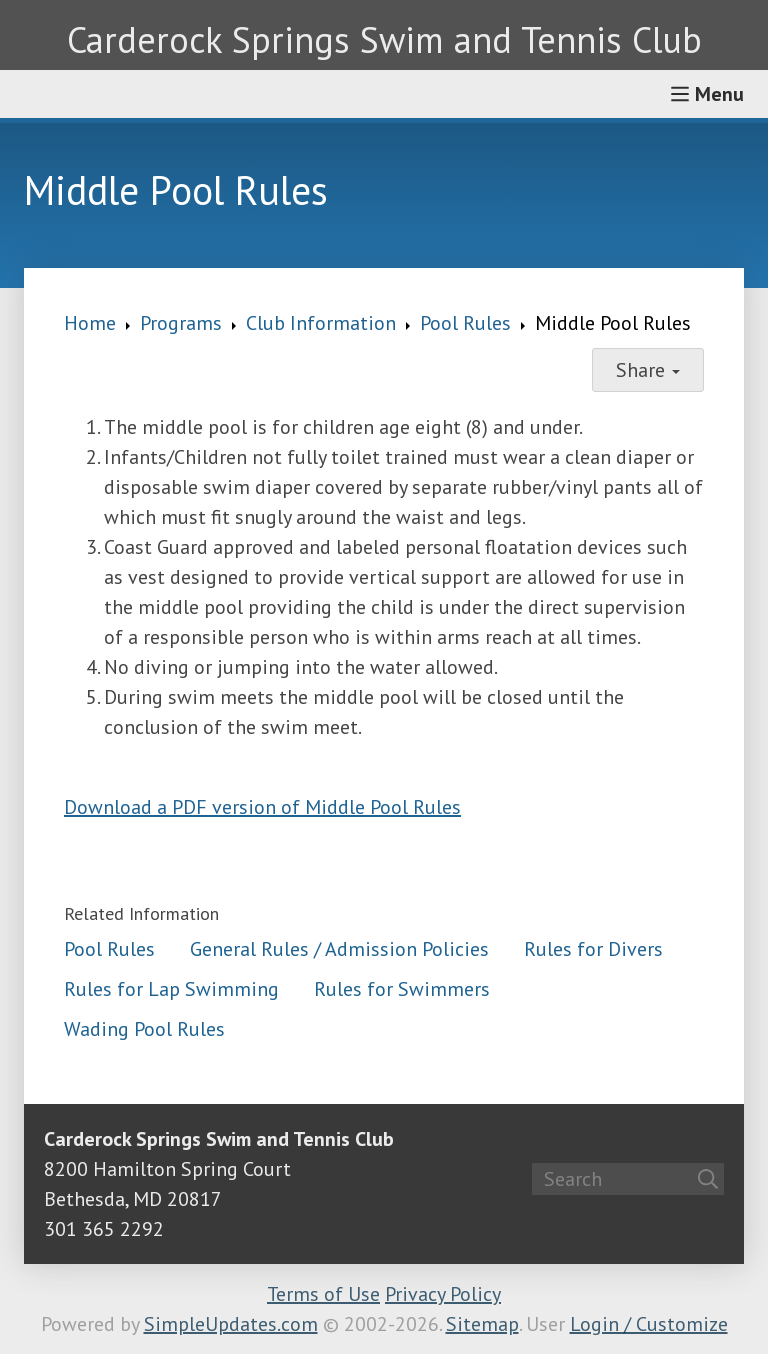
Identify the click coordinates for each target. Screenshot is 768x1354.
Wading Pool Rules (144, 1029)
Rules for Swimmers (402, 989)
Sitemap (482, 1324)
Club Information (321, 323)
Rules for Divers (593, 949)
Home (90, 323)
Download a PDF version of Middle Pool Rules (262, 807)
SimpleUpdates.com (231, 1324)
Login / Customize (649, 1324)
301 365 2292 (104, 1229)
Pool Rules (465, 323)
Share (648, 370)
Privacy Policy (443, 1294)
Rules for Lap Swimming (171, 989)
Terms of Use (323, 1294)
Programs (181, 323)
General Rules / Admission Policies (339, 949)
